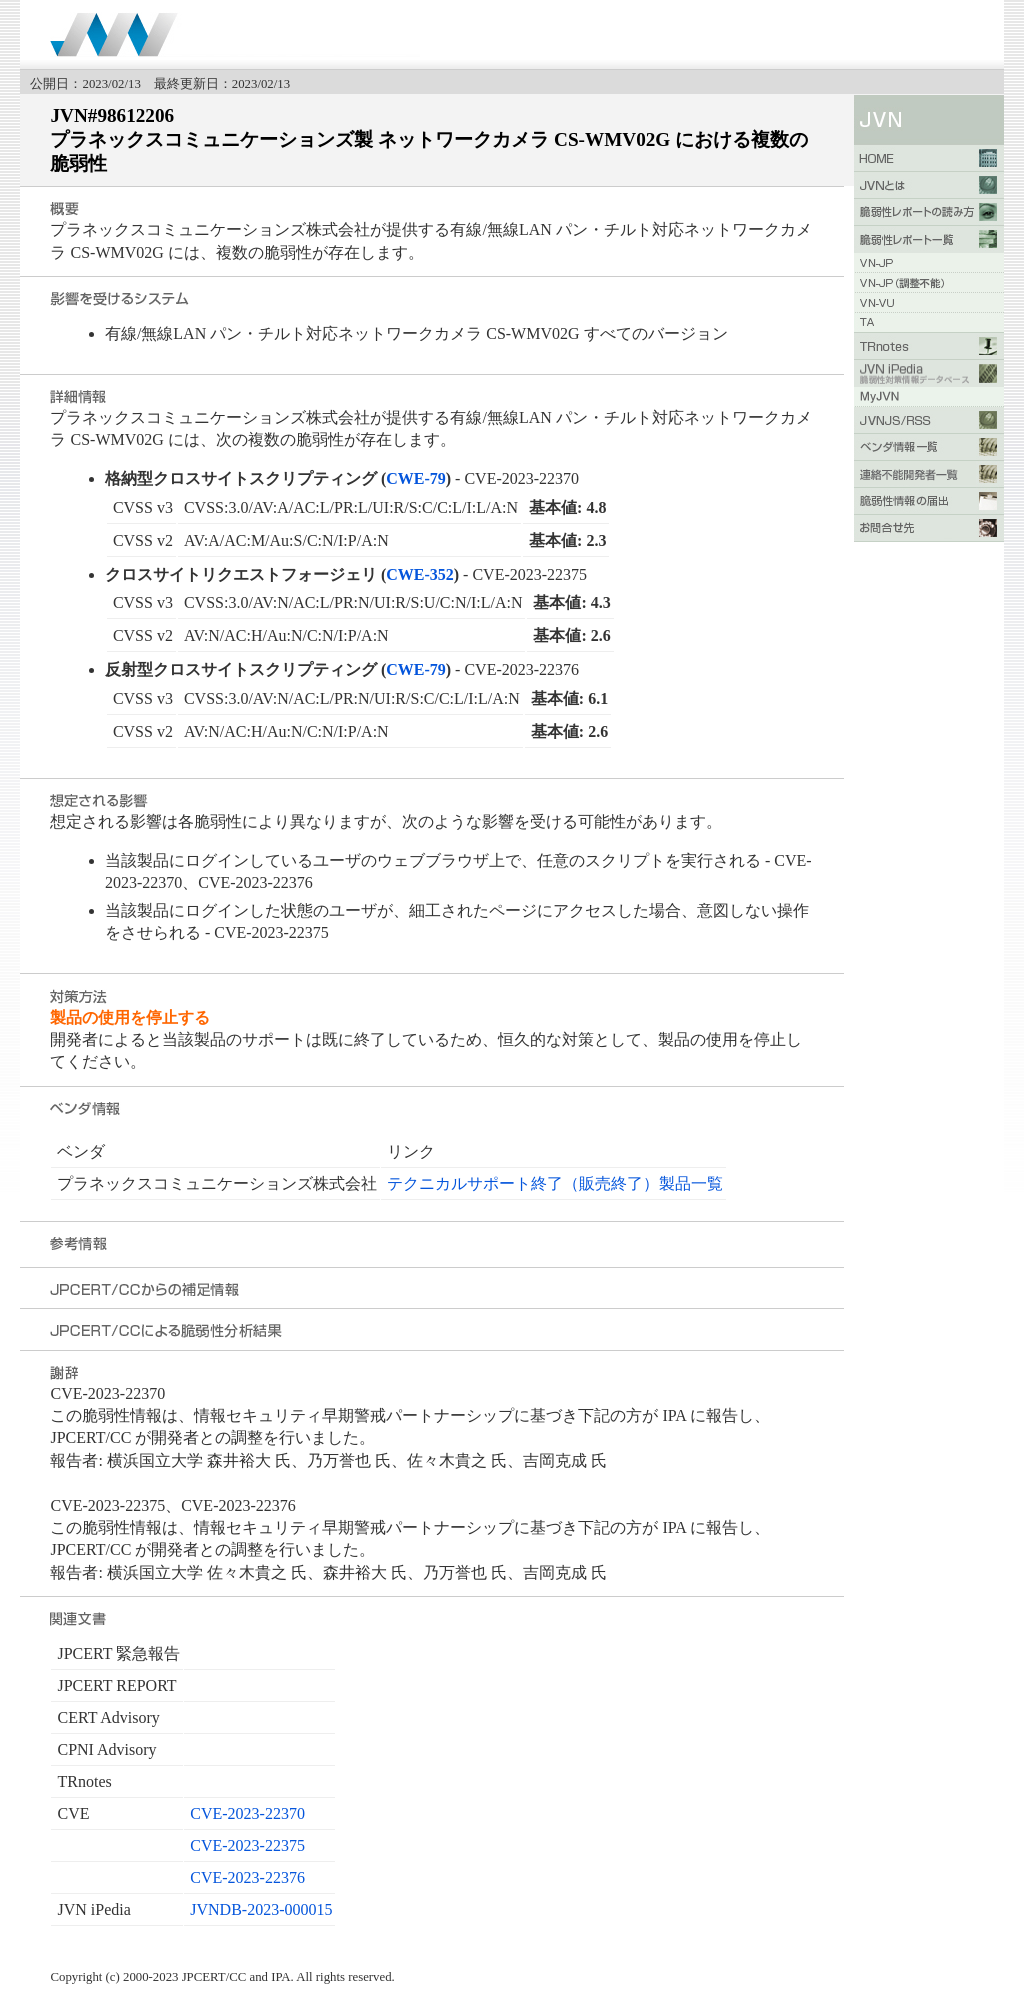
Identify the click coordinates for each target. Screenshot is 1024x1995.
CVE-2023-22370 (247, 1813)
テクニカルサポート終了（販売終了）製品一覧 (555, 1183)
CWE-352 (420, 574)
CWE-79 (416, 478)
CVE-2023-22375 (247, 1845)
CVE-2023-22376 (247, 1877)
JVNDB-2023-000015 (261, 1909)
